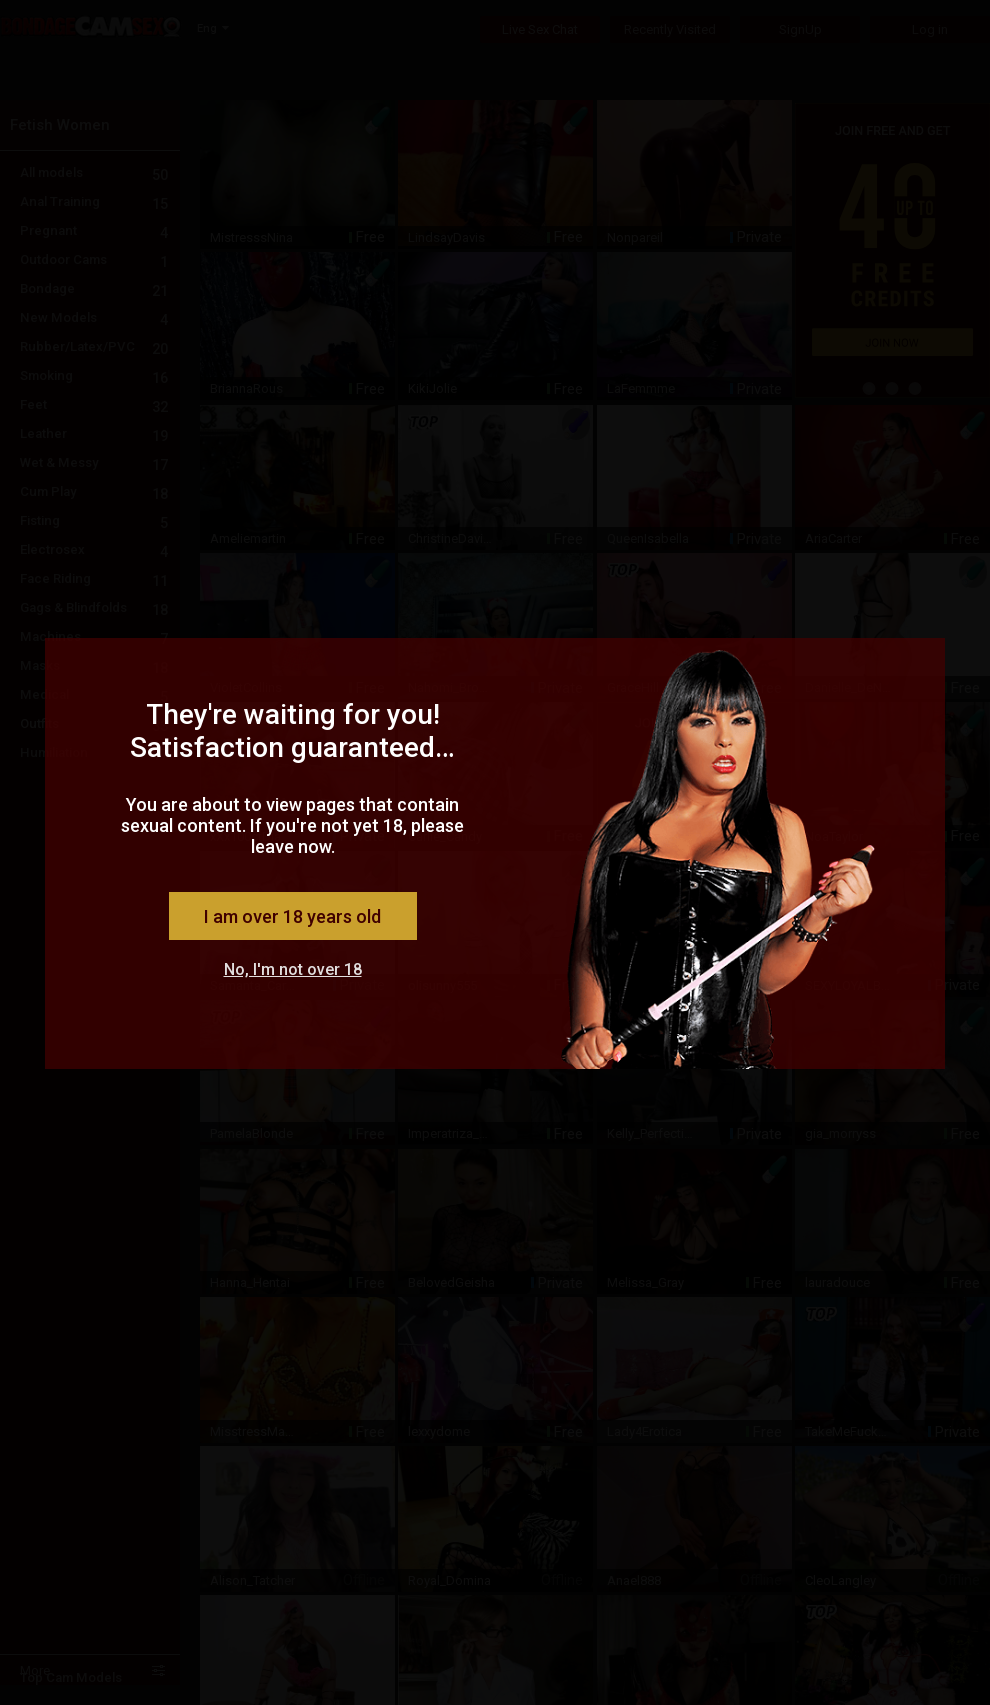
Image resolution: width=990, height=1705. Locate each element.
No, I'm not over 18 (293, 969)
